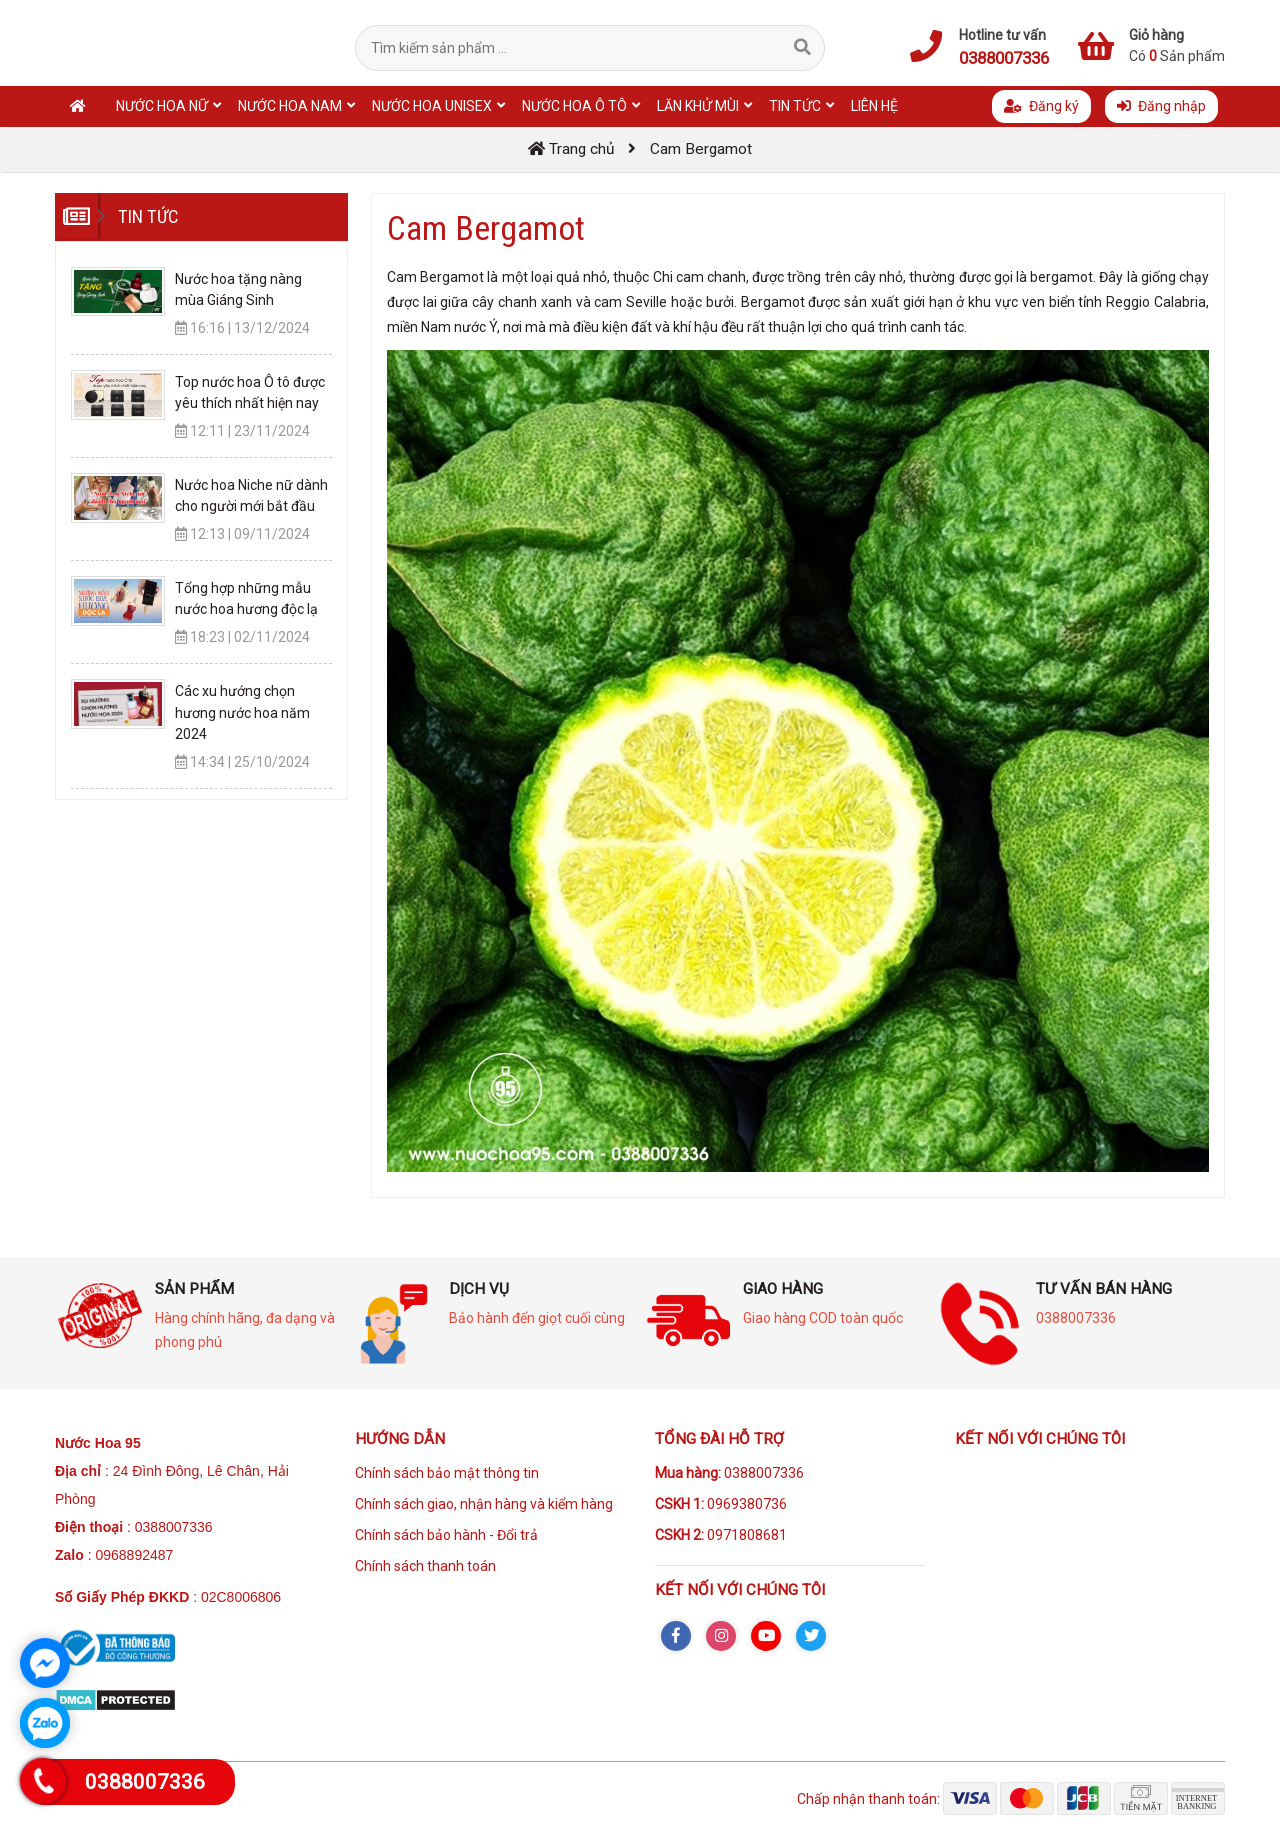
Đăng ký (1041, 106)
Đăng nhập (1161, 106)
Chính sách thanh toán (425, 1566)
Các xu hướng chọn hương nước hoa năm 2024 (242, 712)
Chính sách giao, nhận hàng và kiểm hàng (484, 1504)
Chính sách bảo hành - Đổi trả (446, 1535)
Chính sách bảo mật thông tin (447, 1473)
